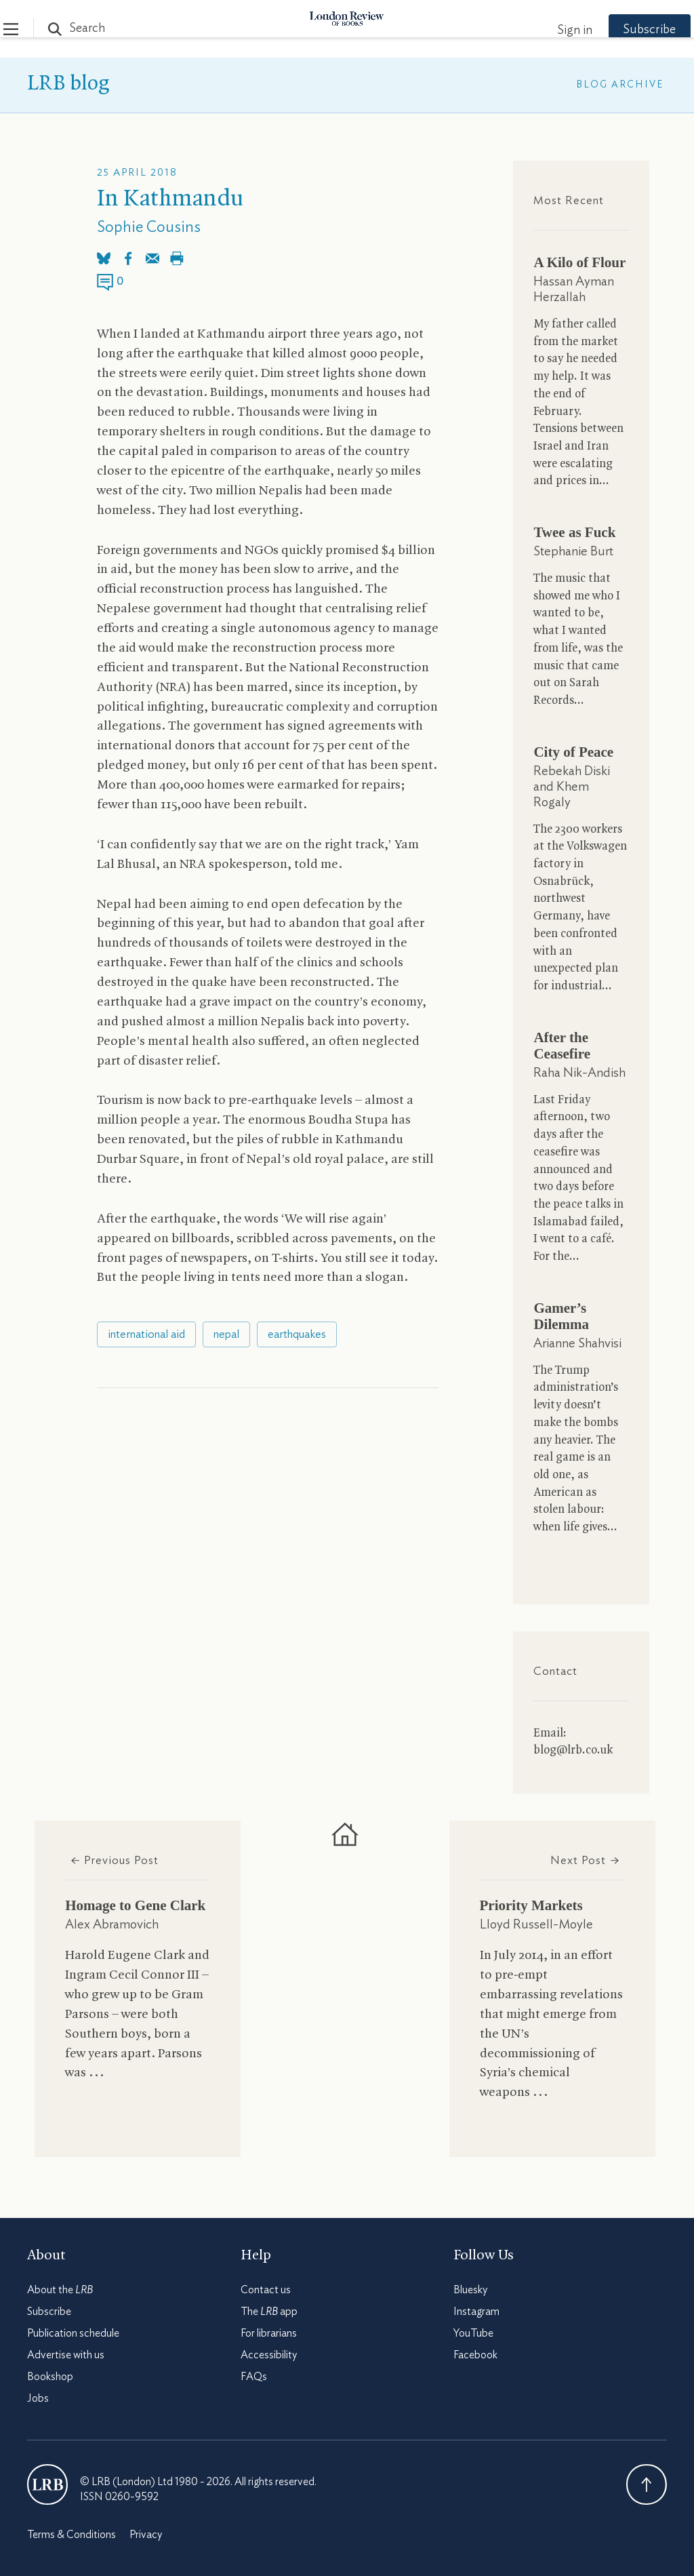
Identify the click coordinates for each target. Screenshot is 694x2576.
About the (60, 2289)
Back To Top (646, 2484)
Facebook (475, 2355)
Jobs (38, 2398)
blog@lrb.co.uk (573, 1750)
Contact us (266, 2289)
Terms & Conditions (71, 2534)
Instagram (476, 2311)
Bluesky (470, 2289)
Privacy (145, 2534)
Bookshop (50, 2376)
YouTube (473, 2333)
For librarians (269, 2333)
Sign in (551, 30)
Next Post (585, 1860)
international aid (146, 1334)
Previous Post (114, 1860)
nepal (226, 1334)
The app (269, 2311)
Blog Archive (620, 85)
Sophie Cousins (149, 227)
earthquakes (297, 1334)
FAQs (254, 2376)
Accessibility (269, 2355)
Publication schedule (73, 2333)
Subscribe (626, 30)
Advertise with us (65, 2355)
